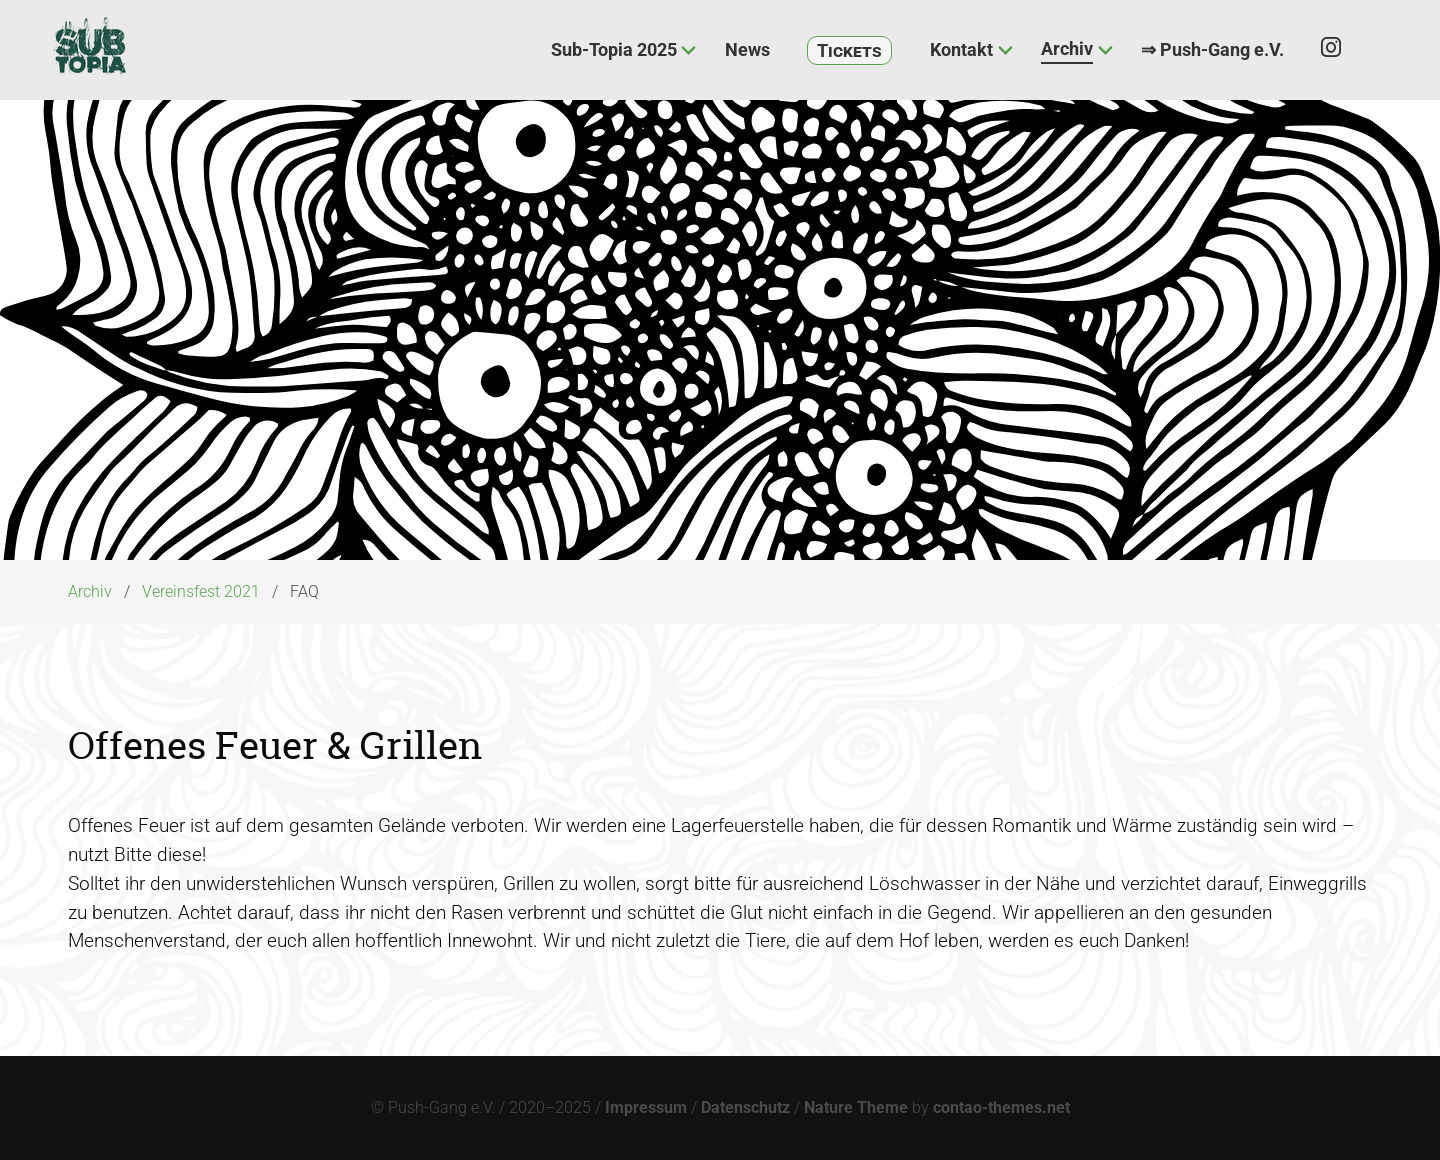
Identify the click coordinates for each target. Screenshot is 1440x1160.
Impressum (646, 1107)
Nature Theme (856, 1107)
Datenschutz (745, 1107)
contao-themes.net (1001, 1107)
